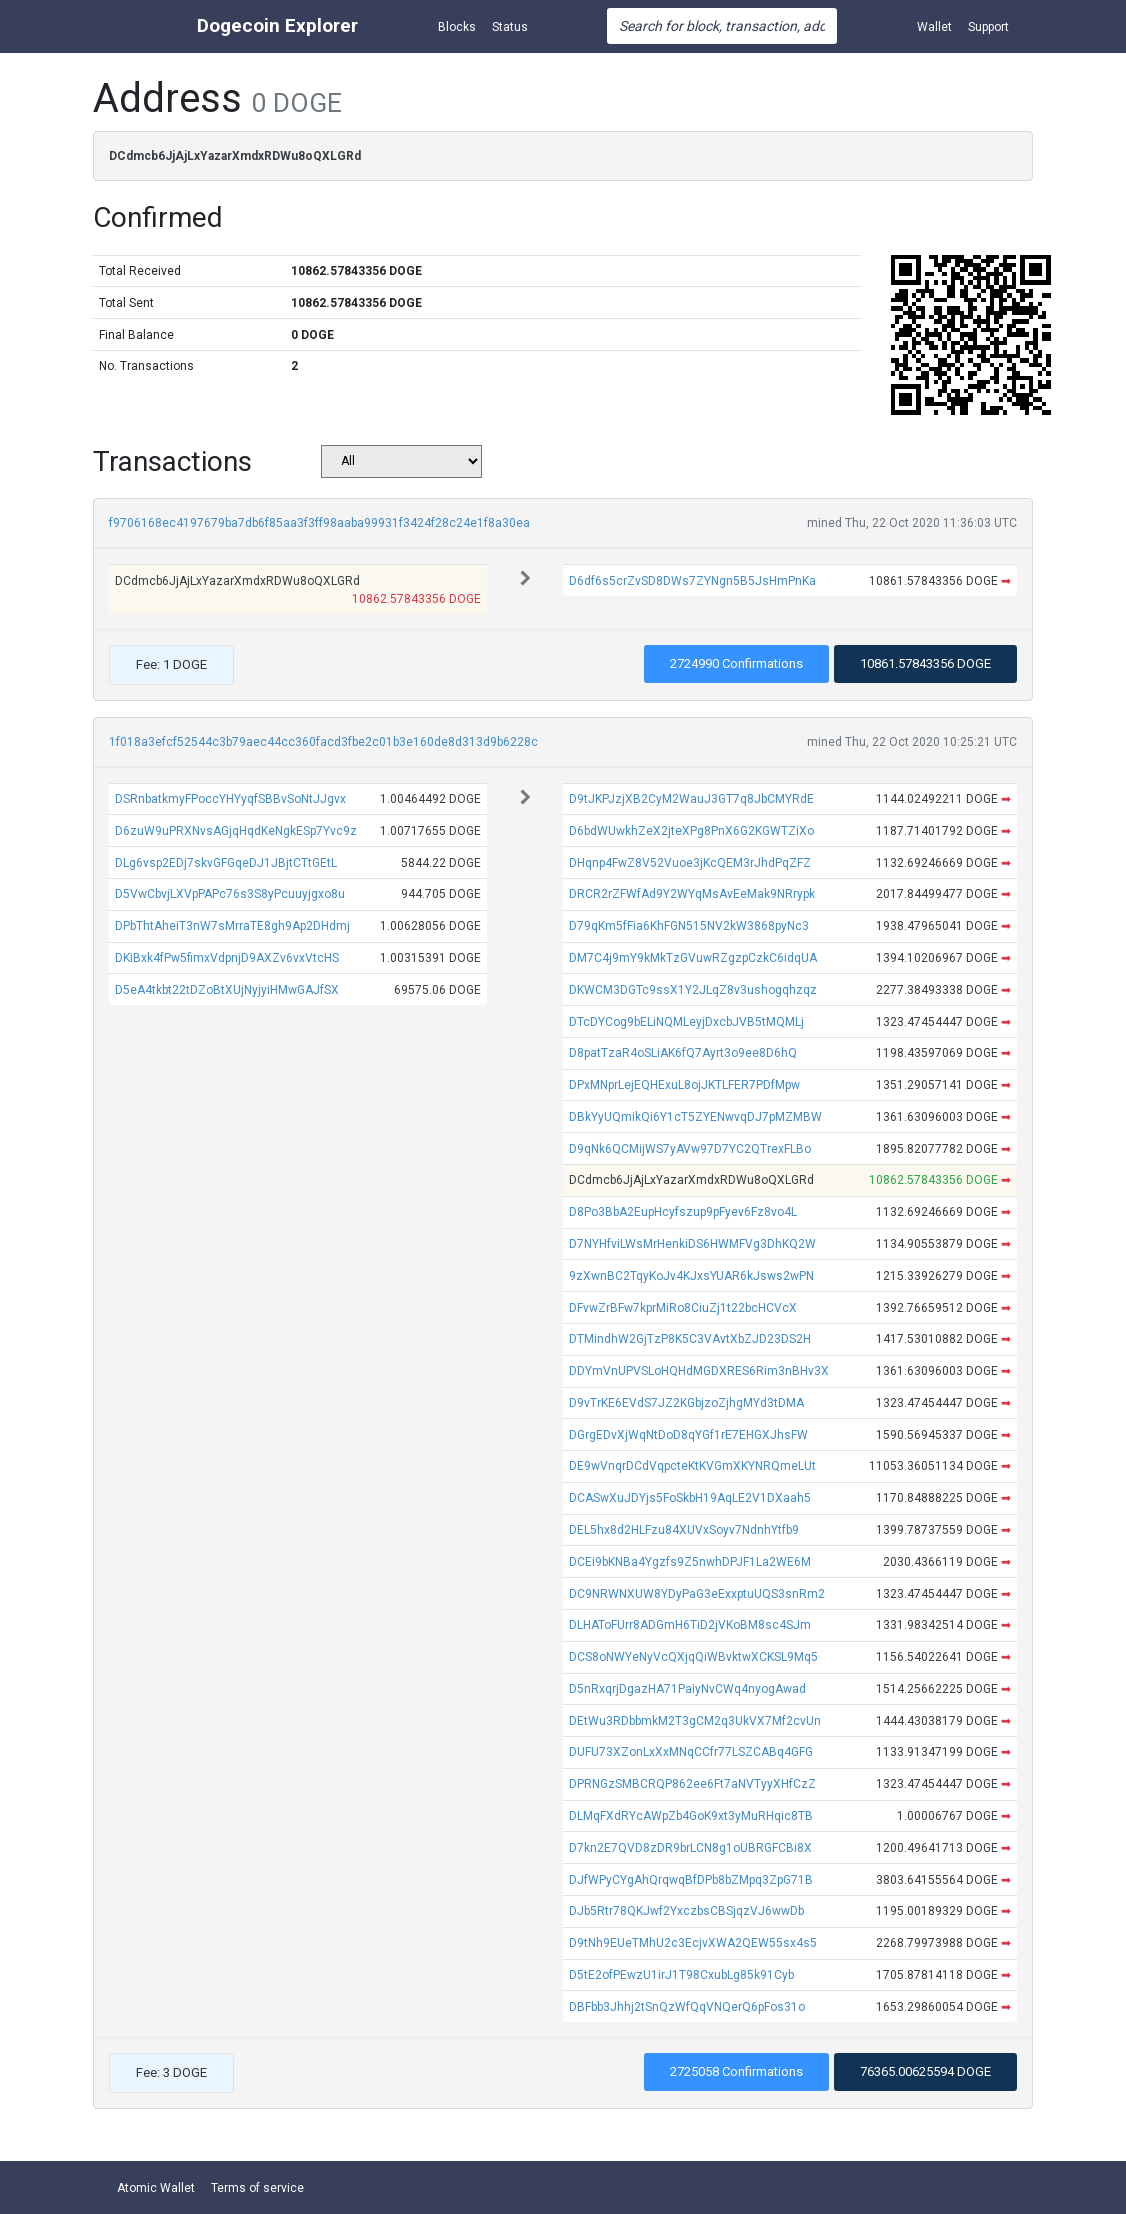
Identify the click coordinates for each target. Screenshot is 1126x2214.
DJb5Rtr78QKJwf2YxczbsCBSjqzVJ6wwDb (686, 1911)
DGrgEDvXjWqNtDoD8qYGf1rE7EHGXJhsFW (688, 1435)
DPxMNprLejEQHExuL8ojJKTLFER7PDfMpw (684, 1085)
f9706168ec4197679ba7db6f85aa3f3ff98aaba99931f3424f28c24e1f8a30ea (319, 523)
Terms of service (257, 2188)
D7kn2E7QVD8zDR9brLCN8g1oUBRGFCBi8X (690, 1848)
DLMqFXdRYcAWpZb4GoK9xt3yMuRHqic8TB (691, 1816)
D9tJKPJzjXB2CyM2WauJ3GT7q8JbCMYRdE (691, 799)
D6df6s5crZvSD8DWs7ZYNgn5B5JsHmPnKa (692, 581)
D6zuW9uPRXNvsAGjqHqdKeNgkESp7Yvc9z (236, 831)
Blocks (457, 27)
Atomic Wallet (156, 2188)
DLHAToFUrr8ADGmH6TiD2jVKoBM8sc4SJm (690, 1625)
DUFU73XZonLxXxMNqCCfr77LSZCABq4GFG (691, 1752)
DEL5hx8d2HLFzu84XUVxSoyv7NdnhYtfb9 (684, 1530)
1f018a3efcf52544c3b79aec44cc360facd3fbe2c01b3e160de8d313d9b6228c (323, 742)
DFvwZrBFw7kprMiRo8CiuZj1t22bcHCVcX (683, 1308)
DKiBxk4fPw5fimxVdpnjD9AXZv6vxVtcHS (227, 958)
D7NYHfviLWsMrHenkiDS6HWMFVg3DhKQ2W (692, 1244)
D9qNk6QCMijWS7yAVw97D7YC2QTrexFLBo (690, 1149)
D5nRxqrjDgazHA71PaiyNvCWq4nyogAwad (687, 1689)
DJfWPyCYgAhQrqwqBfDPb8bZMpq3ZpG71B (691, 1880)
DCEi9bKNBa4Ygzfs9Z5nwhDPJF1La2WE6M (690, 1562)
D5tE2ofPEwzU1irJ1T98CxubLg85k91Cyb (681, 1975)
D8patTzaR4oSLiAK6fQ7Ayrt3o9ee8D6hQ (683, 1053)
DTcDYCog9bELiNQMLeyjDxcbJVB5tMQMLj (686, 1022)
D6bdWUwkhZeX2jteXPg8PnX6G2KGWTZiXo (691, 831)
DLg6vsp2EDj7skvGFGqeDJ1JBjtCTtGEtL (226, 863)
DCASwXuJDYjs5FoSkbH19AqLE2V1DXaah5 (690, 1498)
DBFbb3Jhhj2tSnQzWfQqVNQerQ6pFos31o (687, 2007)
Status (510, 27)
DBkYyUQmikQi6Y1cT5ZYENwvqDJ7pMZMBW (695, 1117)
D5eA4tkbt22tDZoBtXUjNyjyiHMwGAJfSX (227, 990)
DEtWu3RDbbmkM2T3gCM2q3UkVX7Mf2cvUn (695, 1721)
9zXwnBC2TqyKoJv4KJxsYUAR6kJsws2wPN (691, 1276)
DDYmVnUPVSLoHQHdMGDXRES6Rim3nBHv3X (699, 1371)
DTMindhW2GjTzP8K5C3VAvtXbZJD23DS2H (690, 1339)
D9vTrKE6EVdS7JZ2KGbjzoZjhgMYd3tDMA (686, 1403)
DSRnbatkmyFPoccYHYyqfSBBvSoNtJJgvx (230, 799)
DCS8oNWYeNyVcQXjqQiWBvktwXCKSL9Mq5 (693, 1657)
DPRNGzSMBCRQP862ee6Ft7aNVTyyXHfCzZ (692, 1784)
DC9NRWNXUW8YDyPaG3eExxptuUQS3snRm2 (697, 1594)
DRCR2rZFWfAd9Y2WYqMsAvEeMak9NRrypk (692, 894)
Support (988, 27)
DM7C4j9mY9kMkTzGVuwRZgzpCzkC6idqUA (693, 958)
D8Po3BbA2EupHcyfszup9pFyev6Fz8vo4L (683, 1212)
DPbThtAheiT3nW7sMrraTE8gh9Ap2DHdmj (232, 926)
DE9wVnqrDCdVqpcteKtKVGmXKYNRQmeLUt (692, 1466)
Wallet (934, 27)
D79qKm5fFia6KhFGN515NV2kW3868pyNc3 (689, 926)
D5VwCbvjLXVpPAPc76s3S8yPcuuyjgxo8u (230, 894)
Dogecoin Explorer (277, 25)
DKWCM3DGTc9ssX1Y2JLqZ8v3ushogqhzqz (693, 990)
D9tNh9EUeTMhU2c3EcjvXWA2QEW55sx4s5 (693, 1943)
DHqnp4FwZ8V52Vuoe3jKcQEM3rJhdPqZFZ (690, 863)
